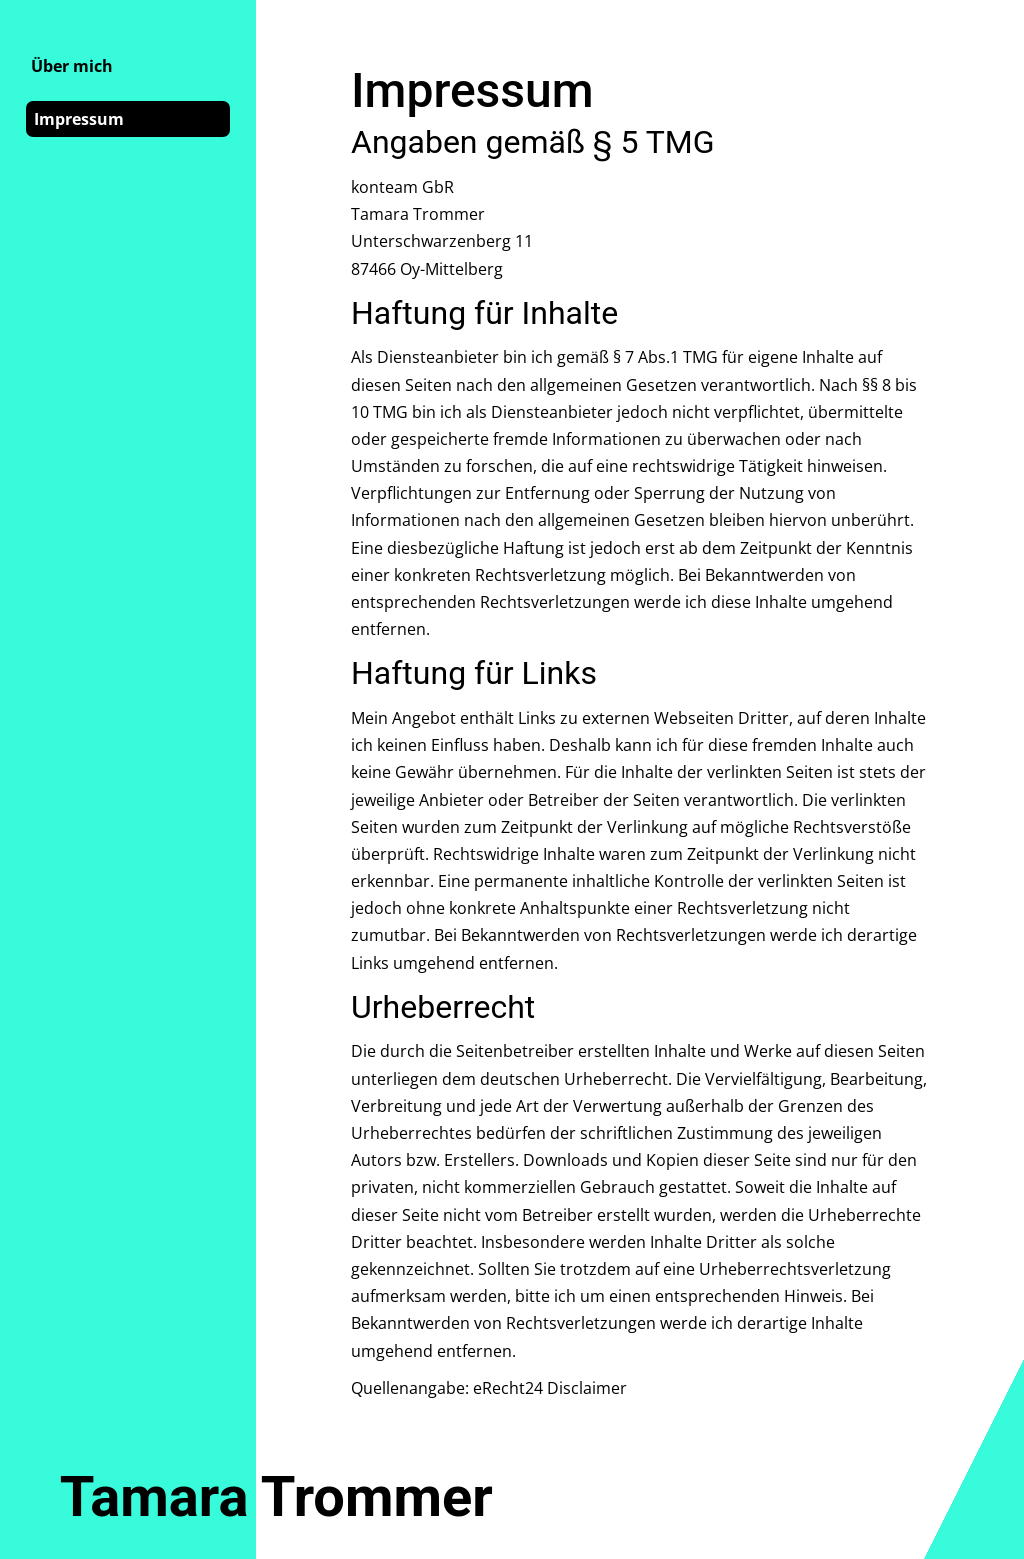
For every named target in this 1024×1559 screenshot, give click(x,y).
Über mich (72, 66)
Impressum (79, 119)
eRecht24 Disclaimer (550, 1388)
